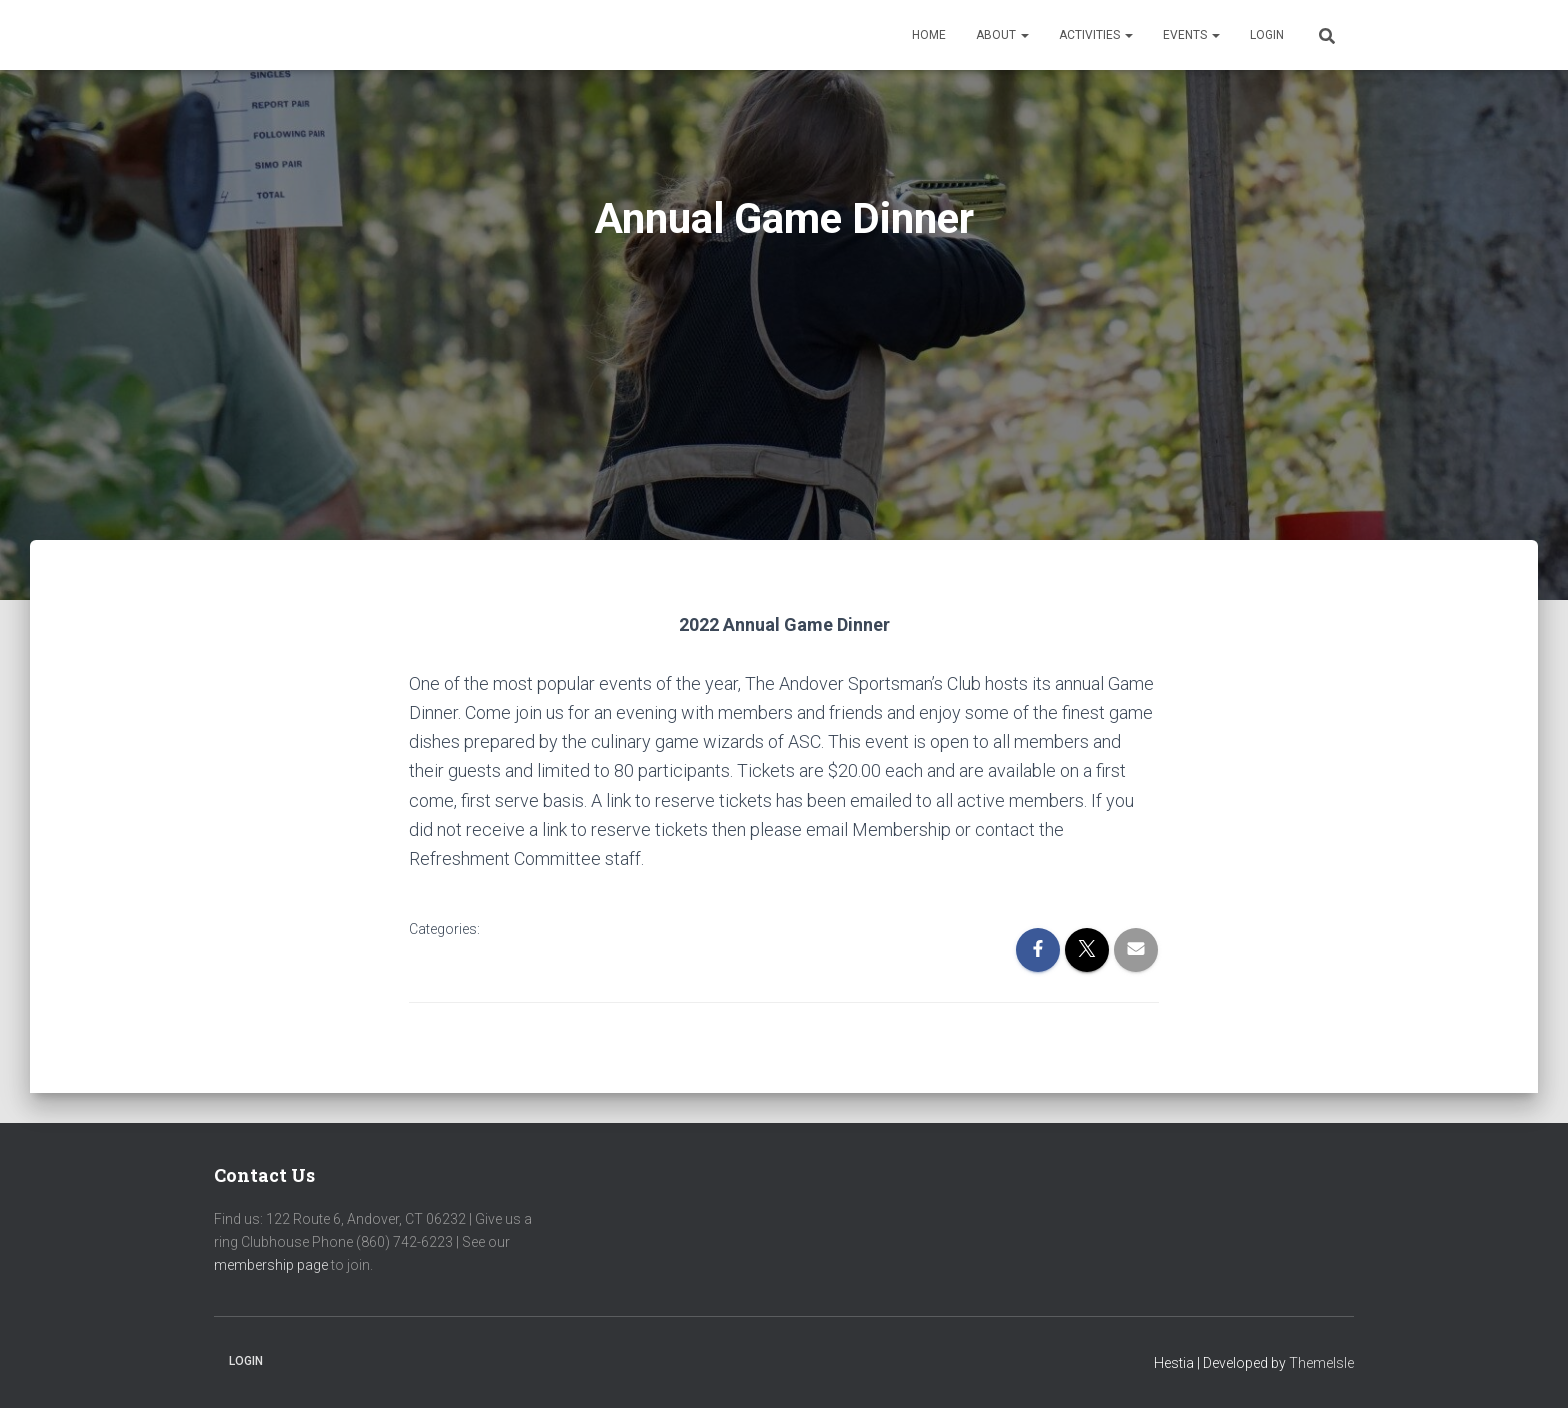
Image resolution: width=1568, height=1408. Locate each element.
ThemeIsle (1321, 1363)
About (1002, 35)
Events (1191, 35)
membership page (271, 1265)
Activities (1096, 35)
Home (929, 35)
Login (1267, 35)
